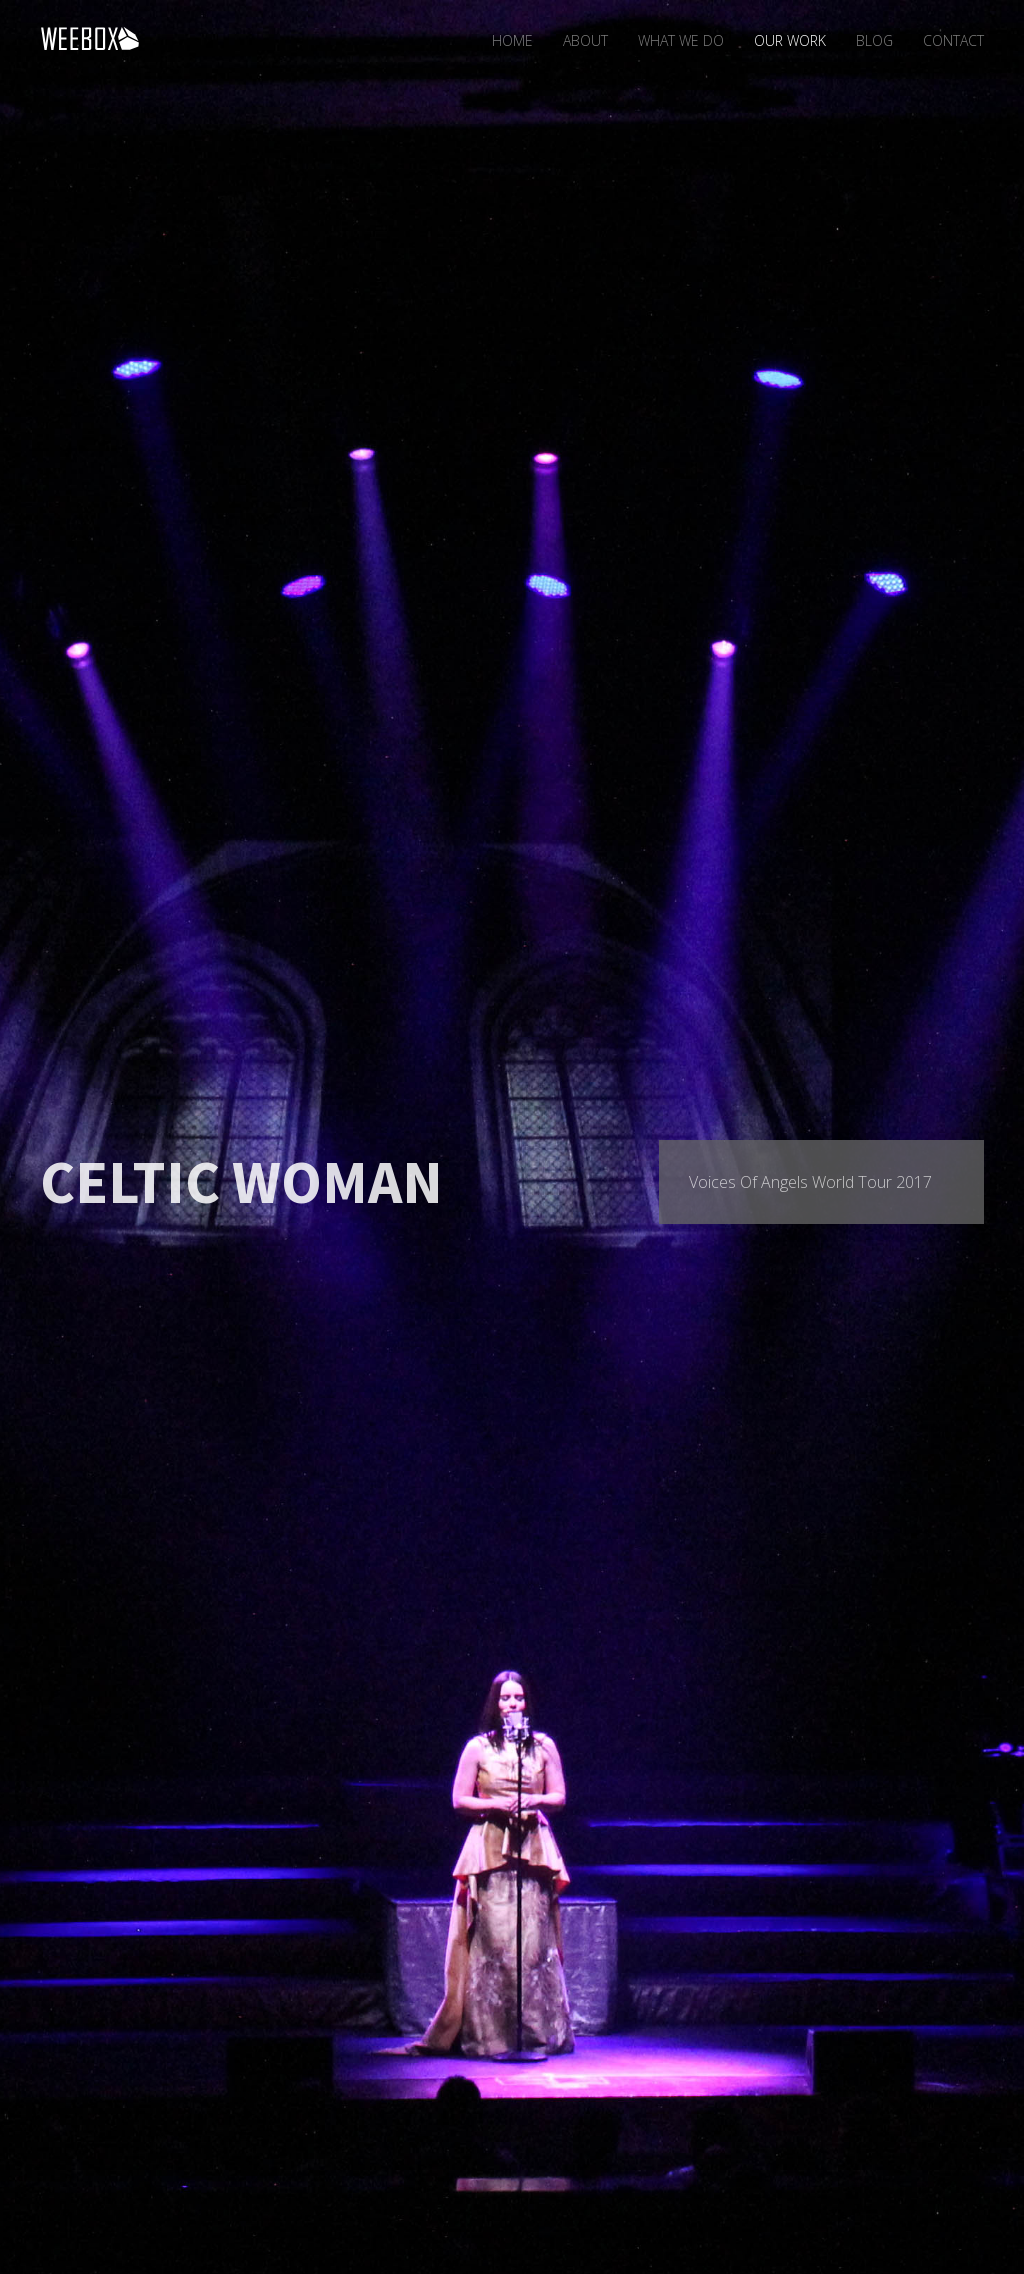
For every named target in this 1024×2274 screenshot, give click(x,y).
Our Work (790, 40)
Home (512, 40)
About (585, 40)
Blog (874, 40)
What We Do (681, 40)
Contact (953, 40)
